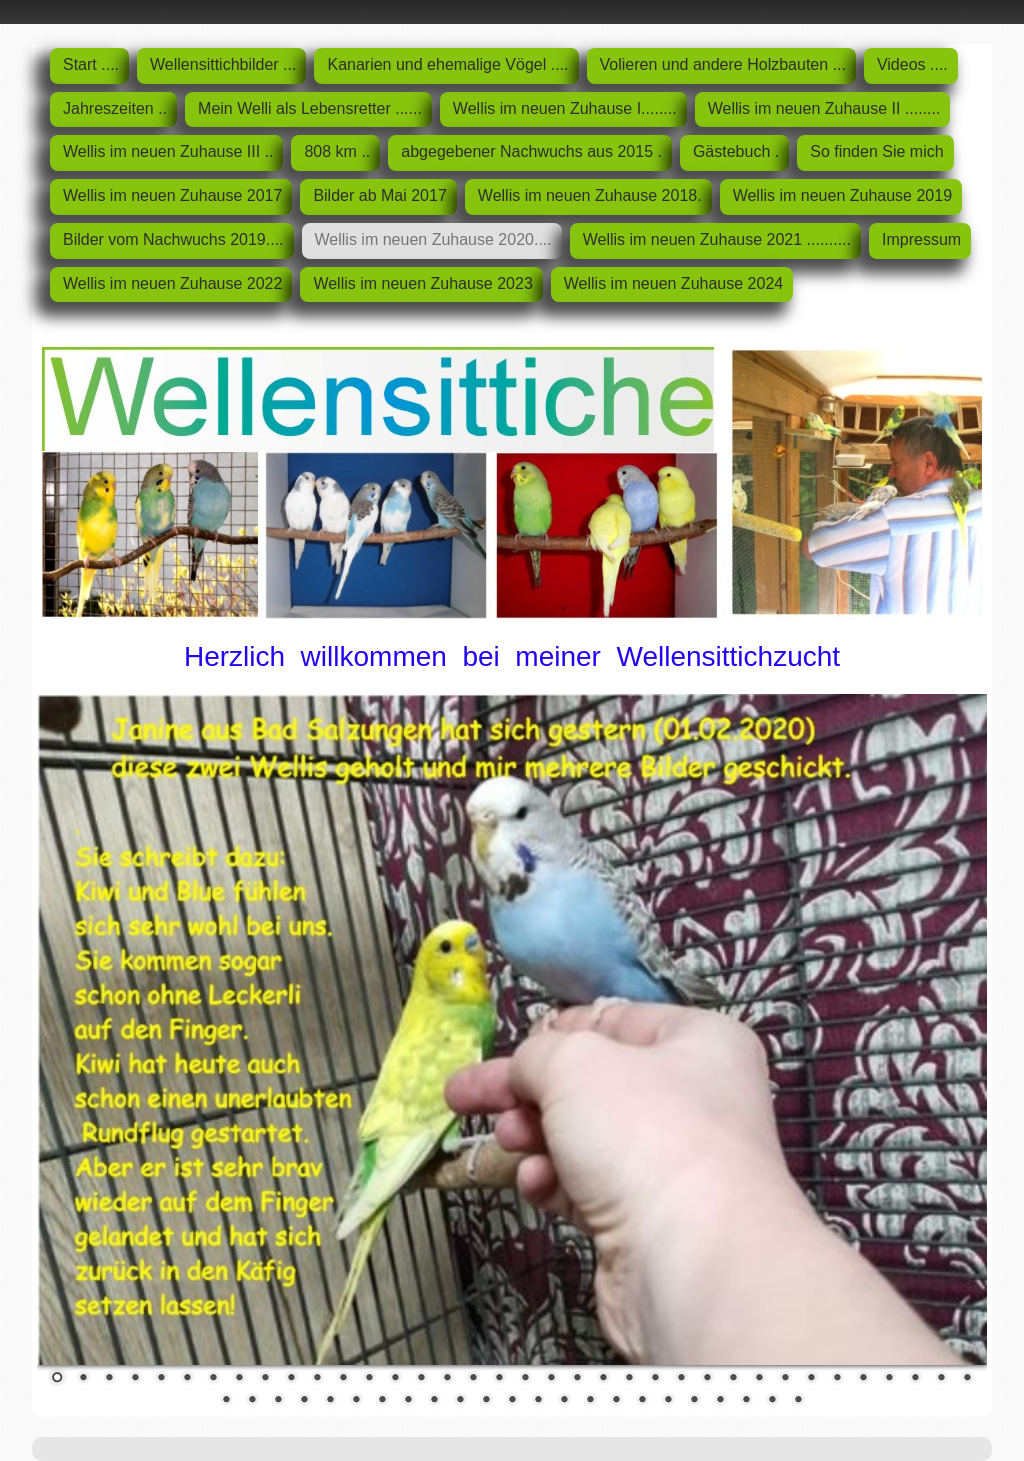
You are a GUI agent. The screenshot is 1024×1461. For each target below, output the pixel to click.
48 (512, 1401)
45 (434, 1401)
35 (941, 1379)
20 (551, 1379)
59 (798, 1401)
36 (967, 1379)
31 (837, 1379)
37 (226, 1401)
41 (330, 1401)
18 (499, 1379)
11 (317, 1379)
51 (590, 1401)
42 (356, 1401)
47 (486, 1401)
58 (772, 1401)
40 (304, 1401)
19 (525, 1379)
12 (343, 1379)
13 (369, 1379)
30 (811, 1379)
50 (564, 1401)
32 (863, 1379)
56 (720, 1401)
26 (707, 1379)
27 (733, 1379)
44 (408, 1401)
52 (616, 1401)
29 (785, 1379)
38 (252, 1401)
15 (421, 1379)
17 (473, 1379)
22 (603, 1379)
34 (915, 1379)
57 (746, 1401)
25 (681, 1379)
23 (629, 1379)
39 (278, 1401)
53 (642, 1401)
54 (668, 1401)
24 (655, 1379)
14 (395, 1379)
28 (759, 1379)
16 (447, 1379)
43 (382, 1401)
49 (538, 1401)
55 (694, 1401)
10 (291, 1379)
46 (460, 1401)
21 (577, 1379)
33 (889, 1379)
